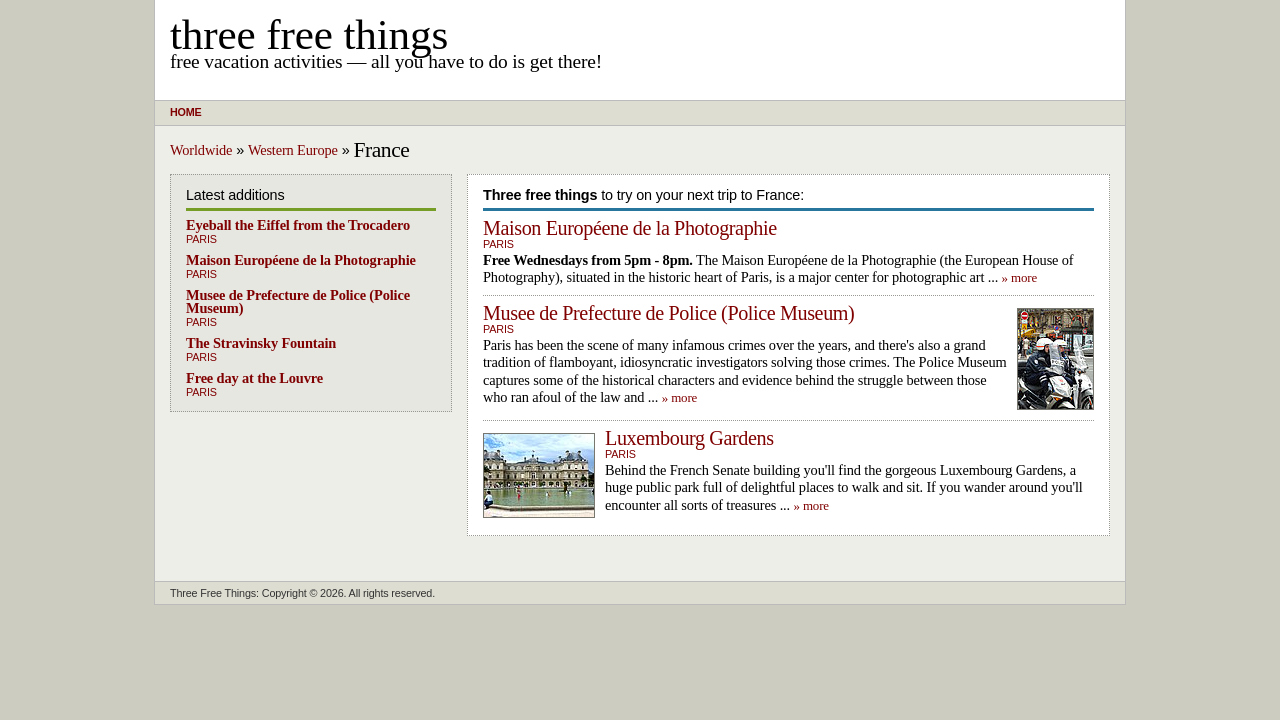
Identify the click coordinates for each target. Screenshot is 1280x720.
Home (185, 112)
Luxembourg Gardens (689, 438)
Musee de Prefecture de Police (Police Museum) (298, 301)
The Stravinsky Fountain (261, 343)
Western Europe (293, 150)
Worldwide (201, 150)
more (1024, 277)
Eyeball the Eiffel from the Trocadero (298, 225)
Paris (201, 239)
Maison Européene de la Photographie (301, 260)
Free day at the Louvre (254, 378)
